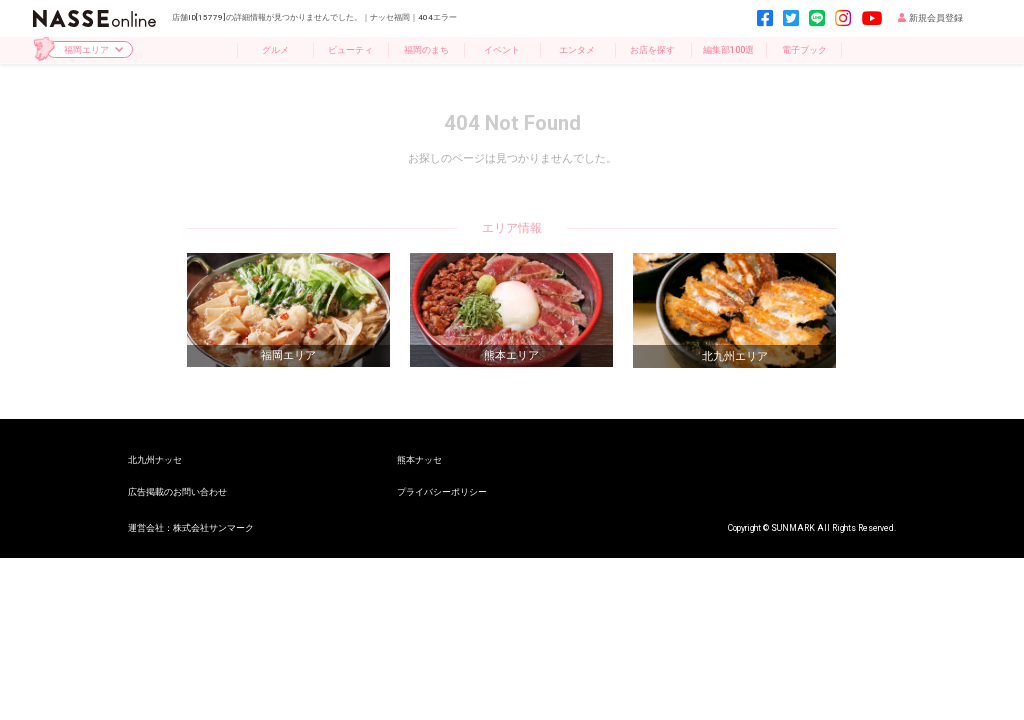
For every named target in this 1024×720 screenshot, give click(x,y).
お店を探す (652, 49)
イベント (502, 49)
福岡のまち (426, 49)
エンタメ (577, 49)
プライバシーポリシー (442, 491)
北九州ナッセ (155, 459)
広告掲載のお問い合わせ (177, 491)
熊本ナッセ (419, 459)
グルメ (275, 49)
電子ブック (804, 49)
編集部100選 (728, 49)
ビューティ (350, 49)
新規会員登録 (930, 18)
